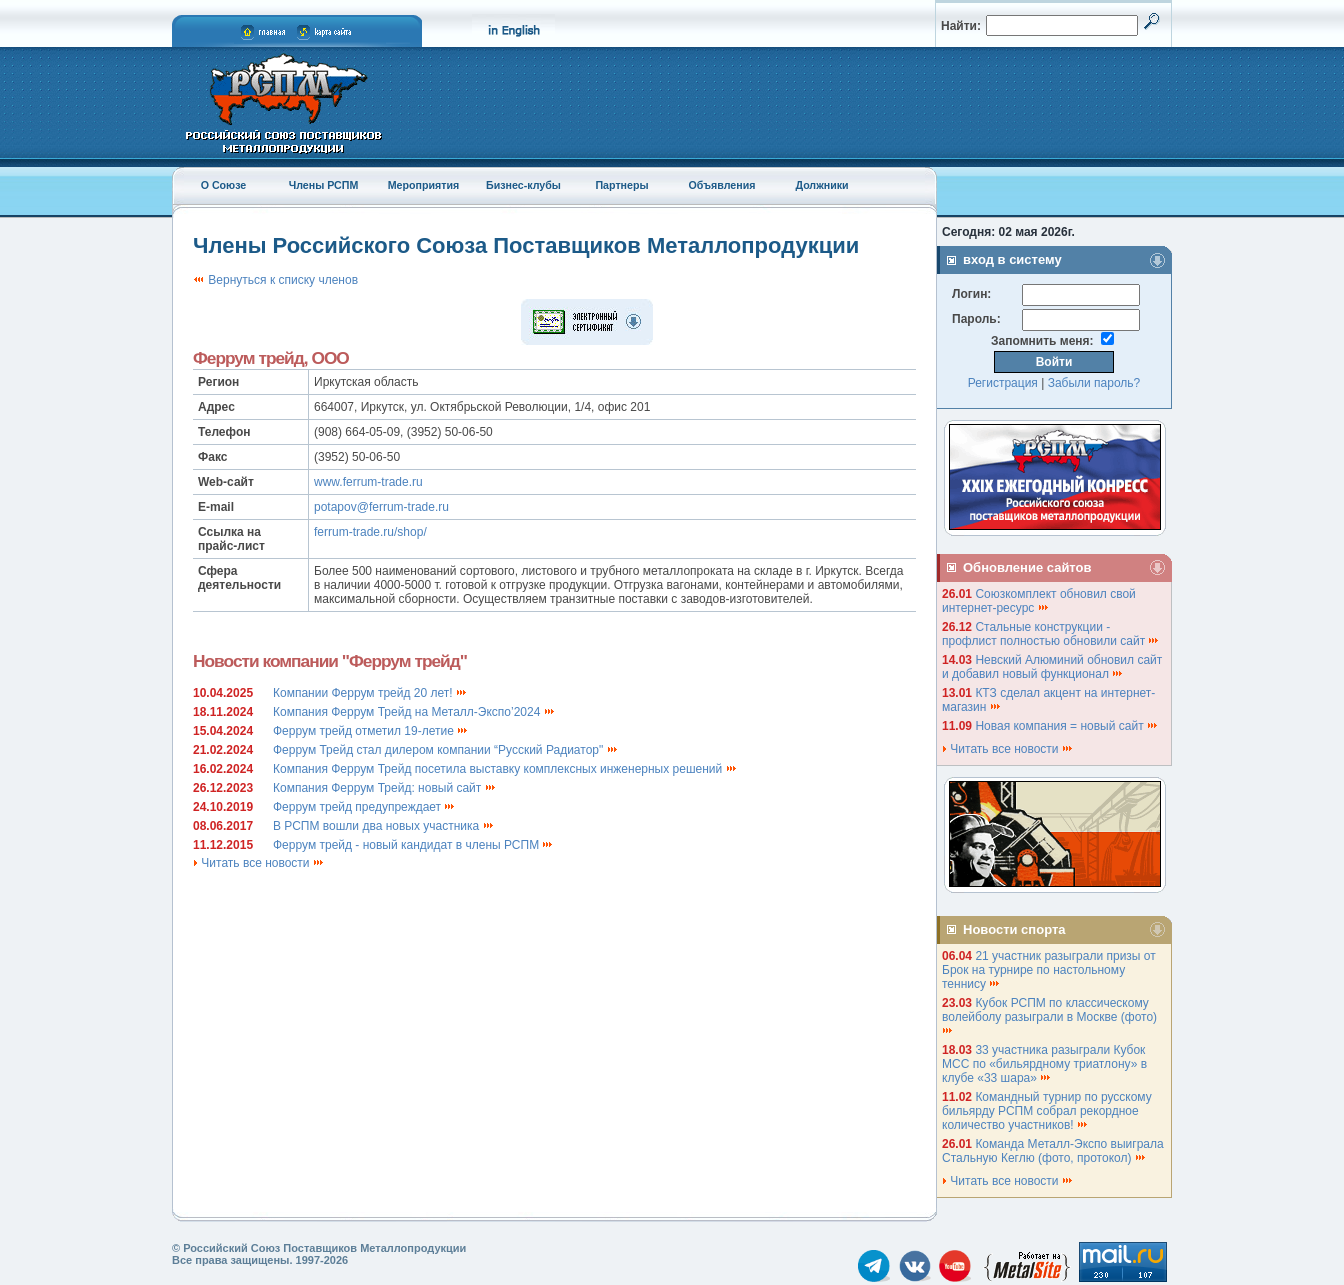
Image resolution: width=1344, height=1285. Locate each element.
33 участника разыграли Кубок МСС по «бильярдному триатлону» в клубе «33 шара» (1044, 1064)
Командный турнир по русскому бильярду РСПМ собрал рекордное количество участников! (1047, 1111)
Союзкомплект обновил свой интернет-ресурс (1039, 601)
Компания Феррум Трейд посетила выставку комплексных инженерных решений (505, 769)
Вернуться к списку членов (275, 280)
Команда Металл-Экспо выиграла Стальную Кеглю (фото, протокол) (1053, 1151)
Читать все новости (259, 863)
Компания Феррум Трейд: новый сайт (385, 788)
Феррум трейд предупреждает (364, 807)
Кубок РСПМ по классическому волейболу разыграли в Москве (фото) (1051, 1015)
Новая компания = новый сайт (1067, 726)
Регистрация (1003, 383)
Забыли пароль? (1094, 383)
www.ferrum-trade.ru (368, 482)
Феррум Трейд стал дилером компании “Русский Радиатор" (446, 750)
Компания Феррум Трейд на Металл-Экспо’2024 (414, 712)
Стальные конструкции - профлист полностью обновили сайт (1051, 634)
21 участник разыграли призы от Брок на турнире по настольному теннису (1049, 970)
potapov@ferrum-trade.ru (381, 507)
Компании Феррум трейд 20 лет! (370, 693)
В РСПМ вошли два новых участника (384, 826)
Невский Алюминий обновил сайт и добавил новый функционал (1052, 667)
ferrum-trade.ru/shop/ (370, 532)
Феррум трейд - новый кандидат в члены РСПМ (413, 845)
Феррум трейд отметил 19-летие (371, 731)
